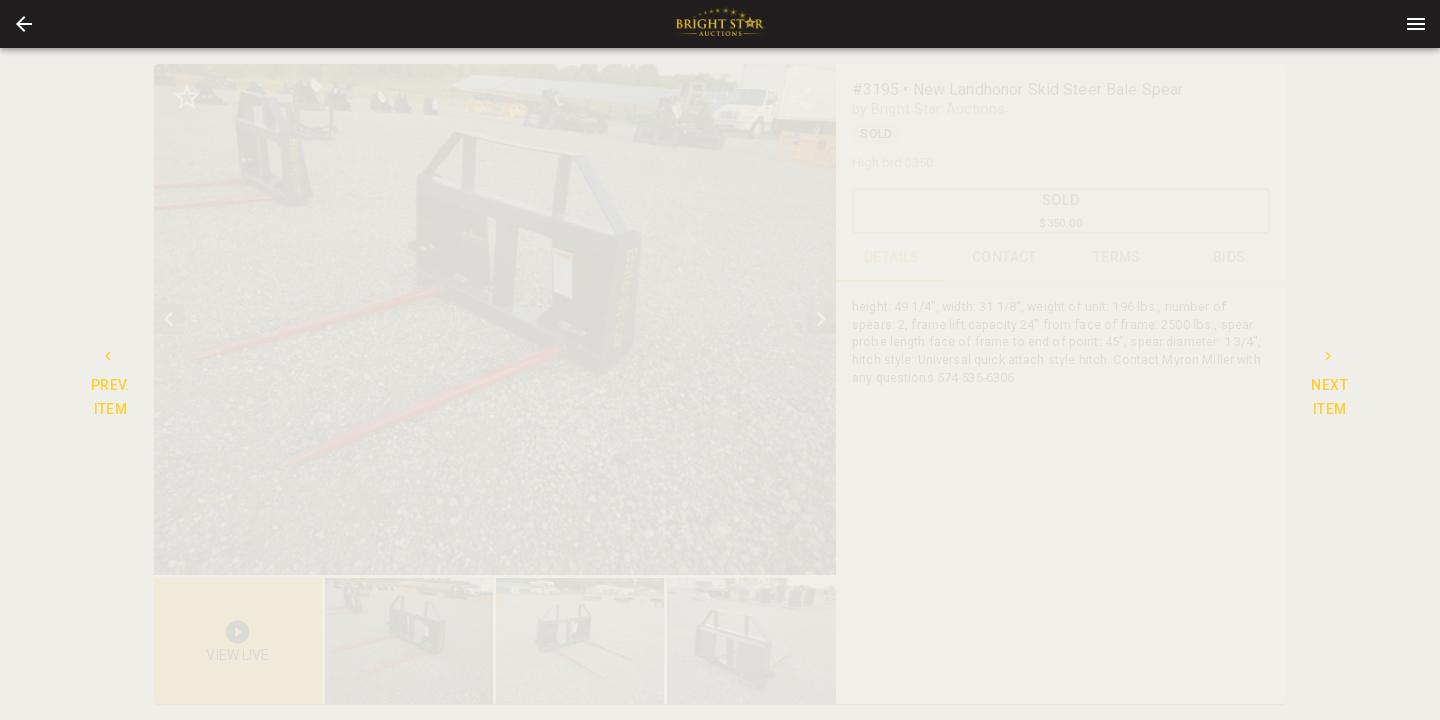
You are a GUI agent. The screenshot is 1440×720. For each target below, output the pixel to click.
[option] (494, 319)
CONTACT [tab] (1004, 258)
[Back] (24, 24)
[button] (24, 24)
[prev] (169, 319)
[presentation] (720, 24)
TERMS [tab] (1117, 258)
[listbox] (494, 319)
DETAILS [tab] (892, 258)
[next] (821, 319)
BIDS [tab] (1229, 258)
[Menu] (1416, 24)
